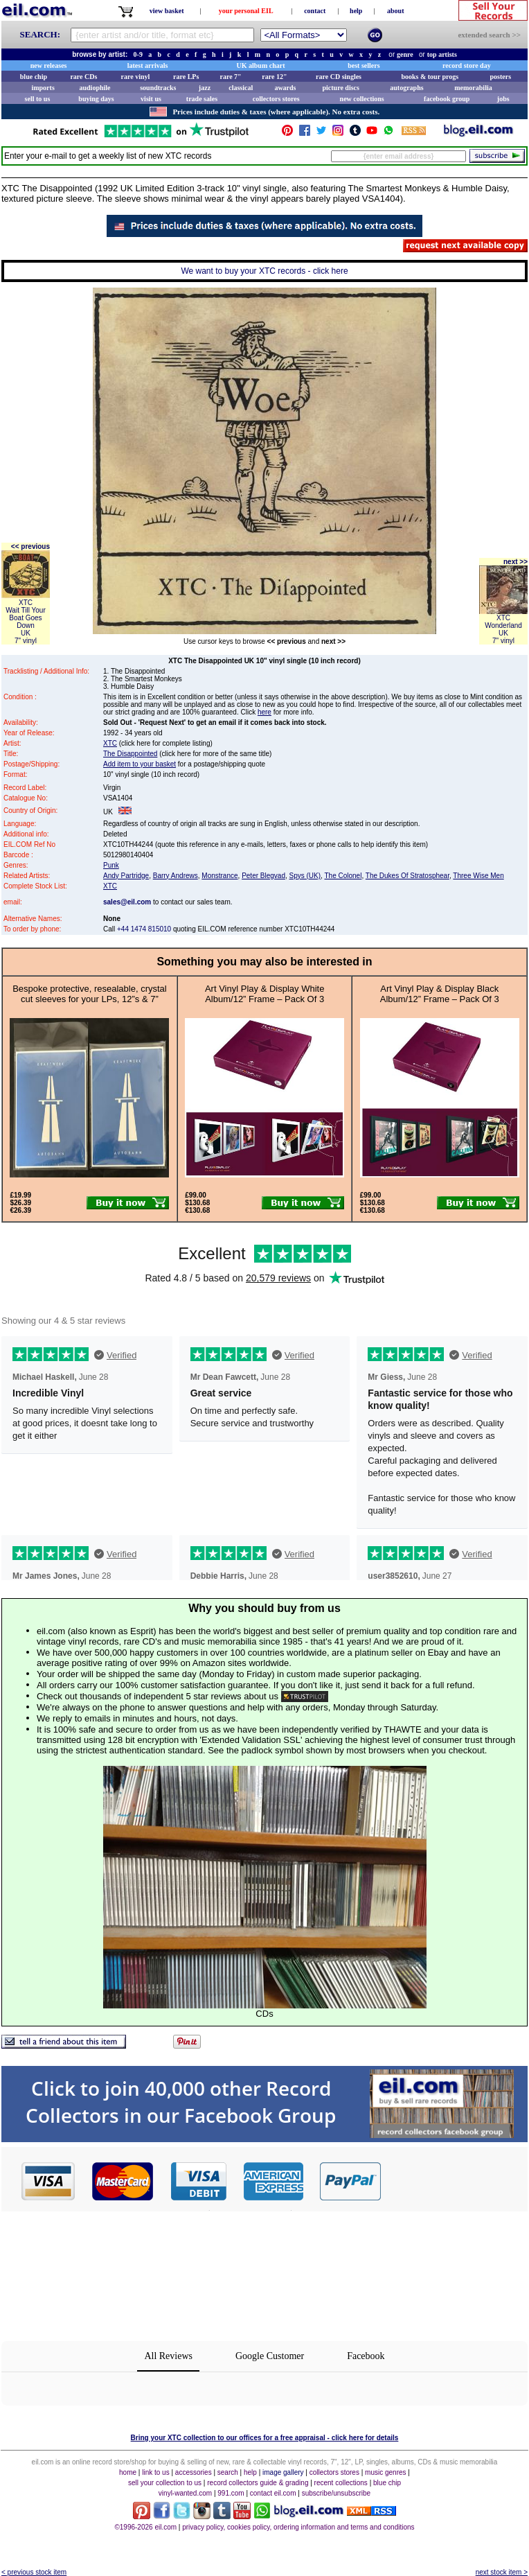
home (127, 2472)
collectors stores (276, 99)
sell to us (38, 99)
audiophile (95, 87)
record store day (466, 65)
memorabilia (473, 87)
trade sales (201, 99)
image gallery (282, 2472)
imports (42, 87)
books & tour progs (429, 76)
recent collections (341, 2483)
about (395, 11)
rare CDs (83, 76)
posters (500, 76)
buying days (96, 99)
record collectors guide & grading (257, 2483)
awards (285, 87)
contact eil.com (273, 2493)
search (227, 2472)
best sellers (363, 65)
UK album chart (261, 65)
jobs (503, 99)
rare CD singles (338, 76)
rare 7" (230, 76)
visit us (151, 99)
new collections (362, 99)
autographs (406, 87)
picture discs (340, 87)
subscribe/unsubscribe (336, 2493)
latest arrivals (147, 65)
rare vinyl (135, 76)
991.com (230, 2493)
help (356, 11)
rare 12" (274, 76)
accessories (193, 2472)
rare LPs (186, 76)
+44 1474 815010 (144, 929)
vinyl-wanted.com (185, 2493)
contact (314, 11)
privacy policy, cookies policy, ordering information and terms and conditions (298, 2527)
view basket (167, 11)
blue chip (33, 76)
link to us (155, 2472)
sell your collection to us (164, 2483)
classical (240, 87)
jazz (204, 87)
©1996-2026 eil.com (145, 2527)
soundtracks (158, 87)
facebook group (446, 99)
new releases (48, 65)
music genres (385, 2472)
